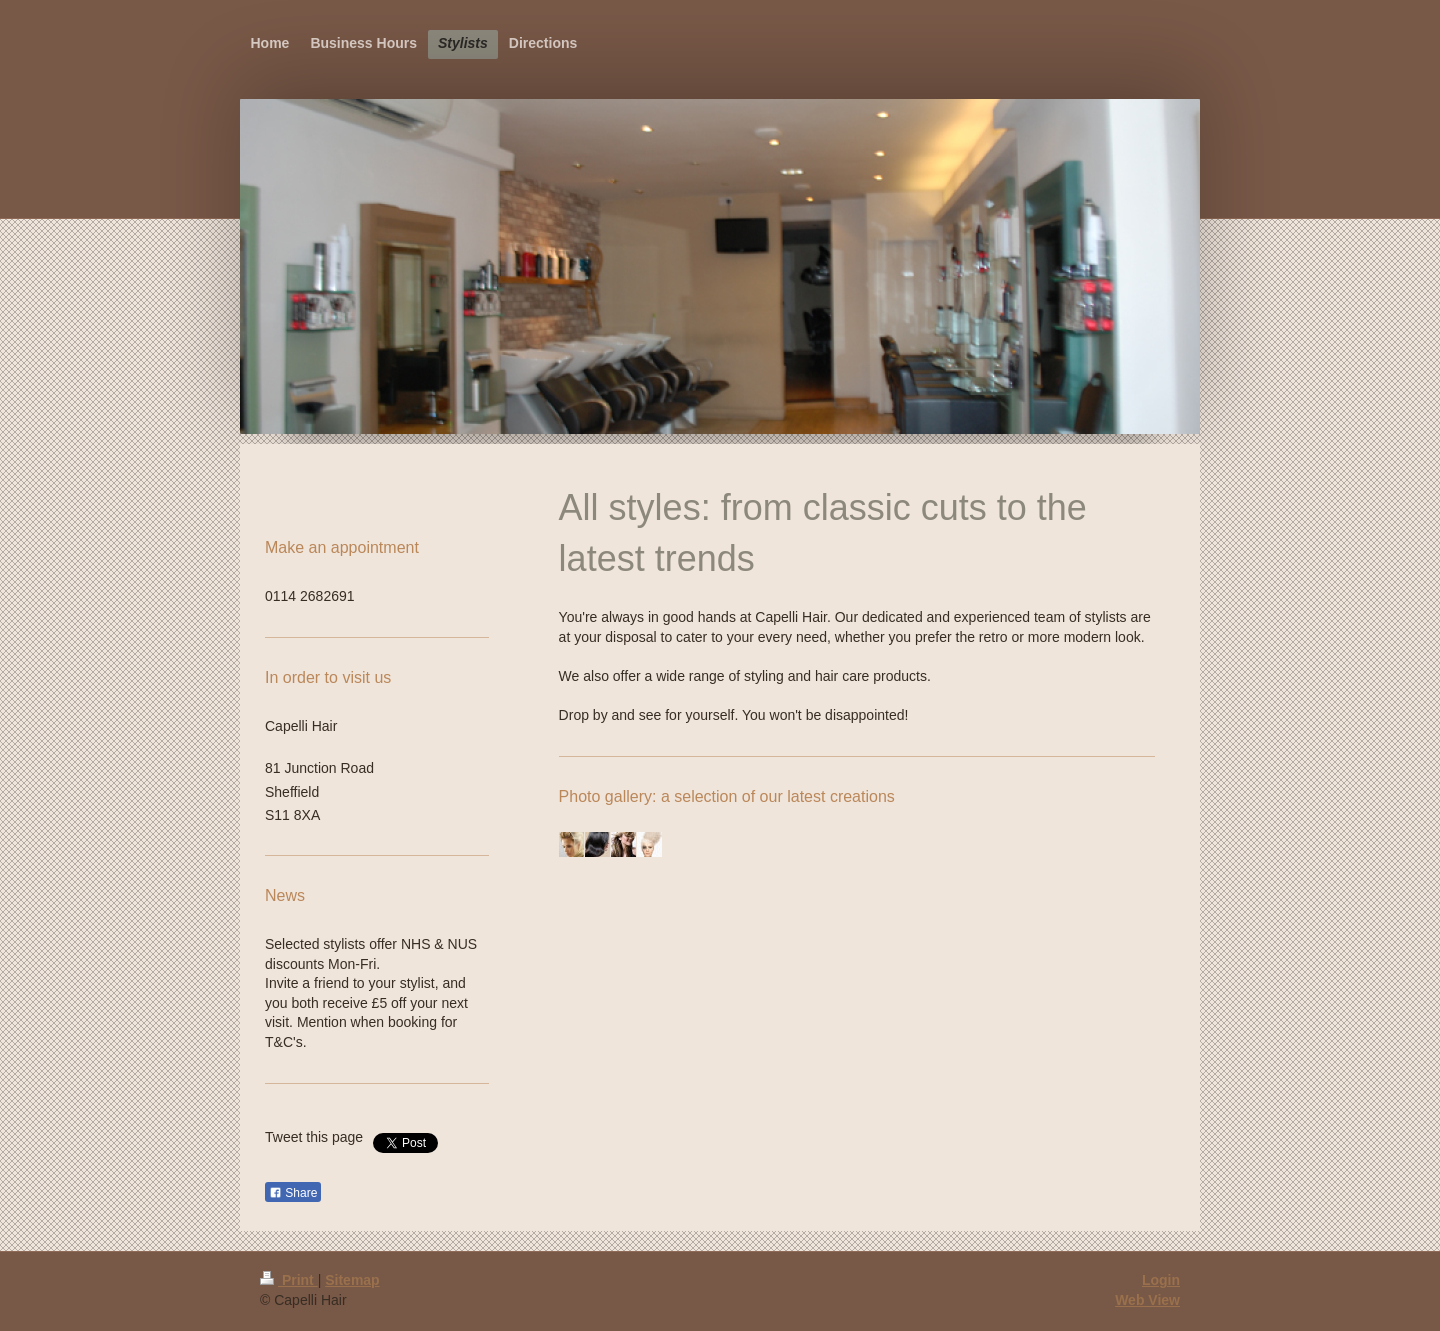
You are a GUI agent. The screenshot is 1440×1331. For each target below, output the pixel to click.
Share (293, 1193)
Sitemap (352, 1280)
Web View (1147, 1300)
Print (289, 1280)
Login (1161, 1280)
